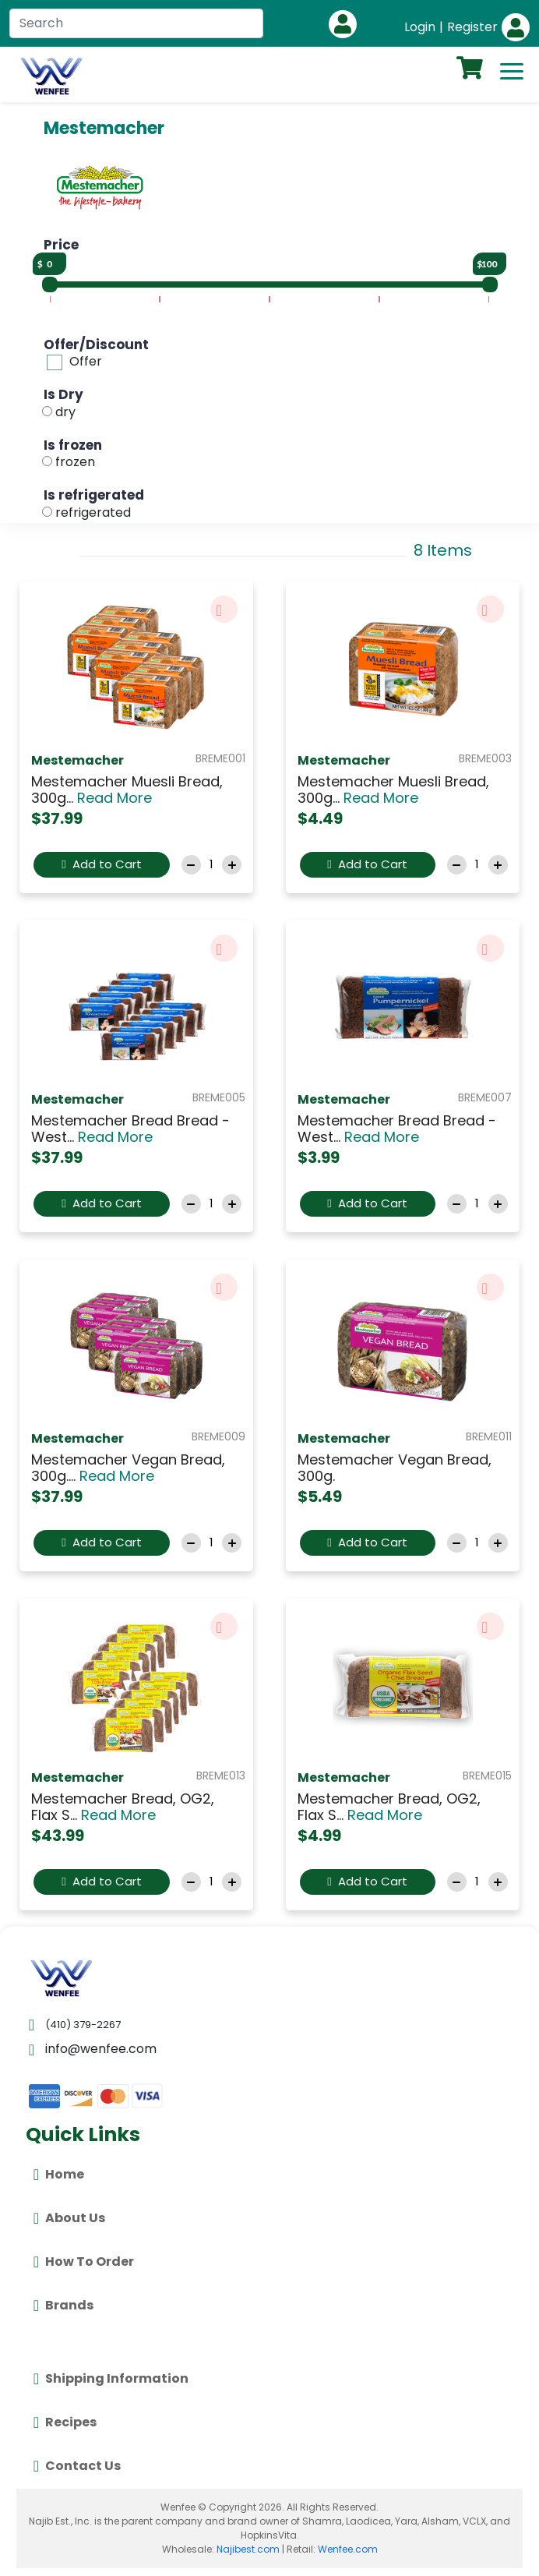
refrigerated (93, 512)
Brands (63, 2305)
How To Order (83, 2262)
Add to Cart (101, 864)
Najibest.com (248, 2549)
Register (472, 27)
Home (58, 2175)
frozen (75, 462)
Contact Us (77, 2466)
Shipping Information (110, 2379)
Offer (85, 361)
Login (419, 27)
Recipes (65, 2422)
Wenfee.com (348, 2549)
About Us (69, 2218)
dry (65, 412)
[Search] (136, 23)
